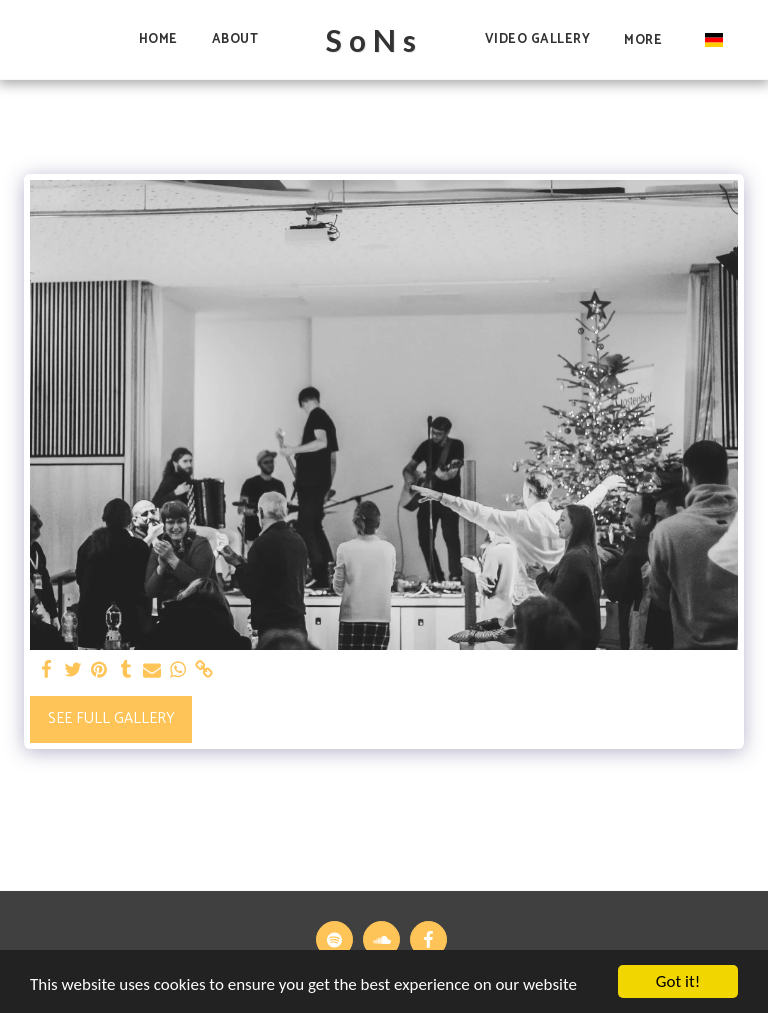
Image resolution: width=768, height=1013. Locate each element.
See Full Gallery (111, 718)
